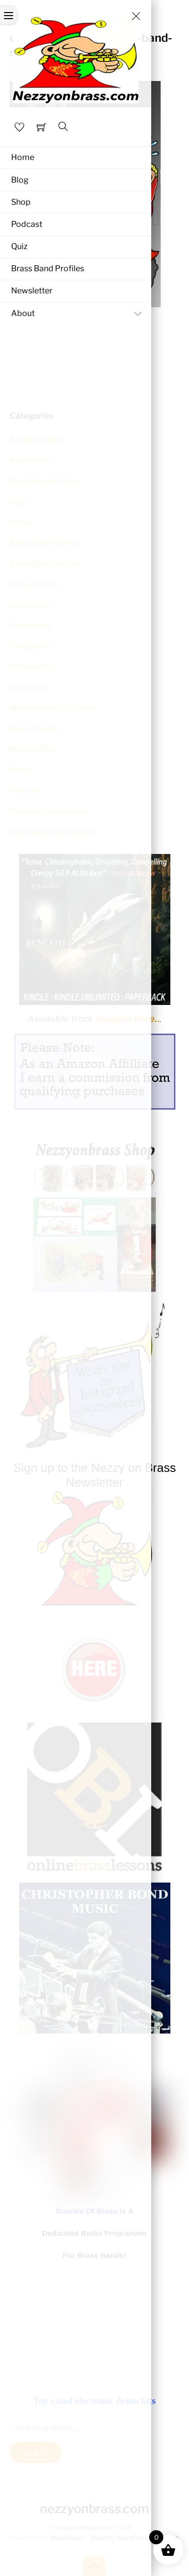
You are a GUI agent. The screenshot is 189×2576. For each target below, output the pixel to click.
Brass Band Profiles (47, 268)
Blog (20, 180)
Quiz (19, 246)
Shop (21, 202)
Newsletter (31, 290)
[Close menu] (136, 16)
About (78, 313)
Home (22, 157)
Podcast (26, 224)
